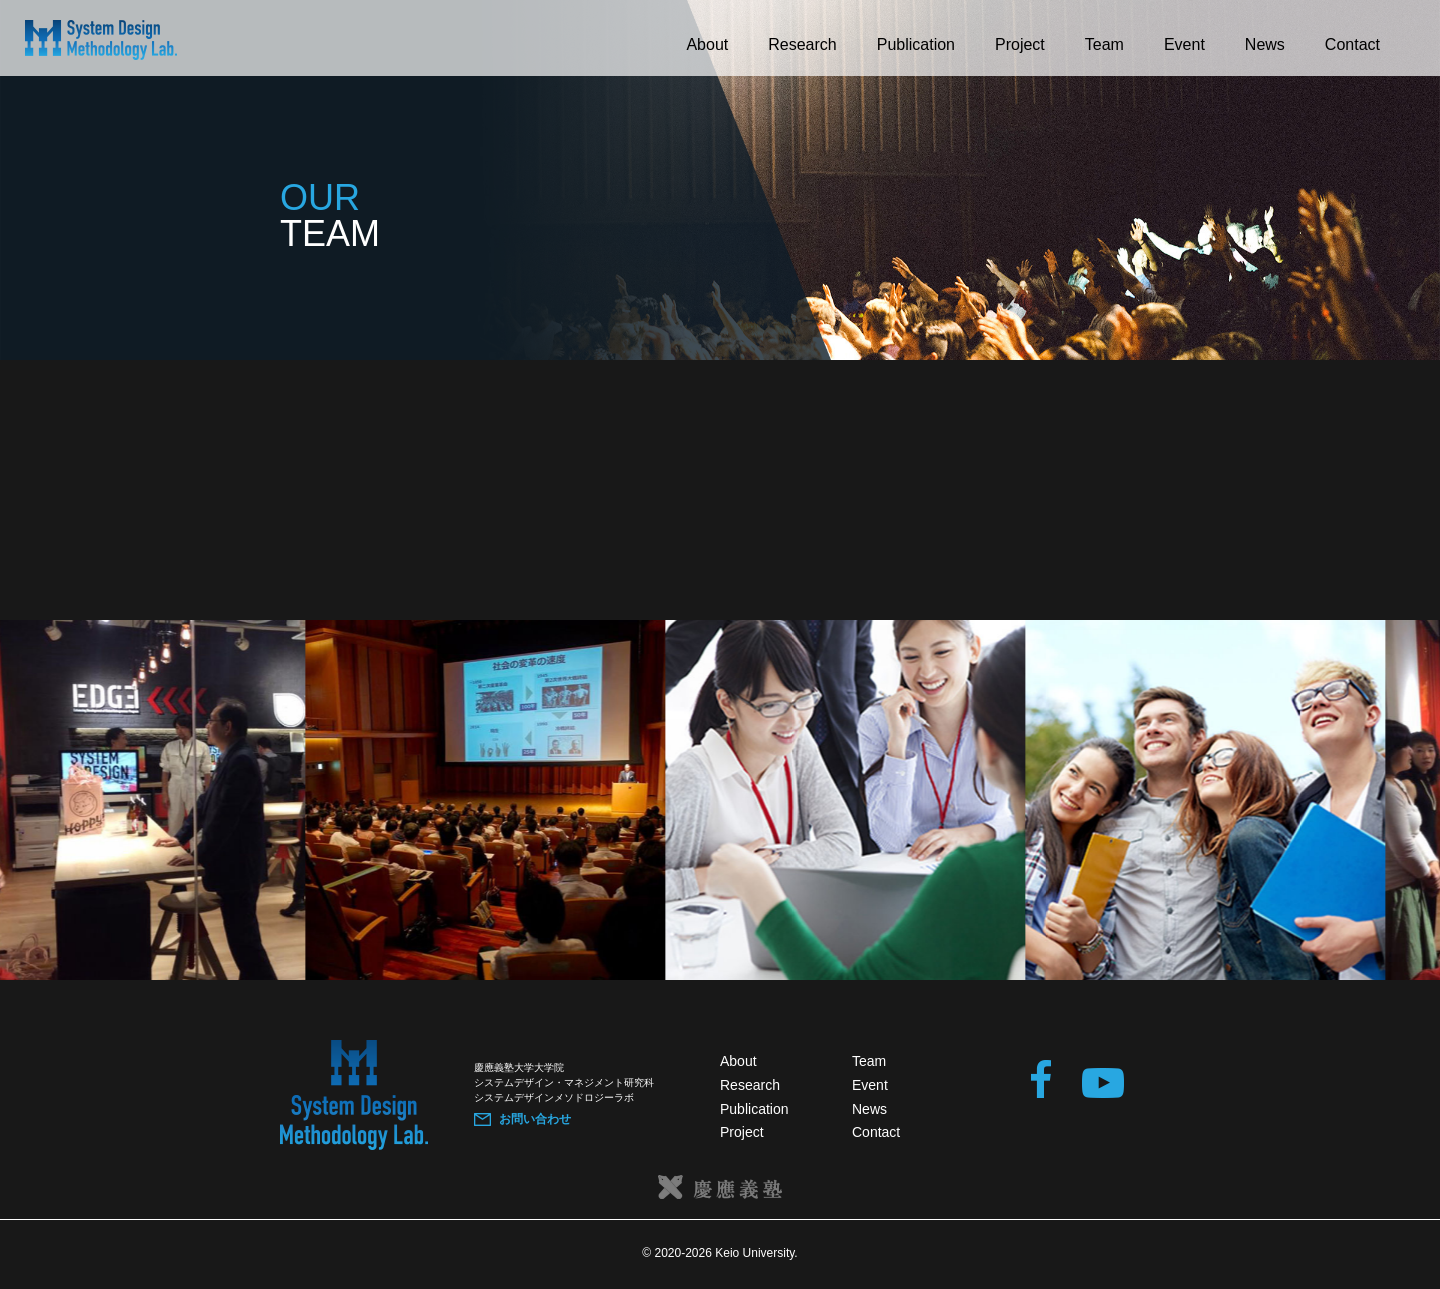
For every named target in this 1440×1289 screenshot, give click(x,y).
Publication (916, 44)
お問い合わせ (535, 1119)
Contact (1352, 44)
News (1265, 44)
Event (1184, 44)
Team (1104, 44)
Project (1020, 44)
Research (802, 44)
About (707, 44)
